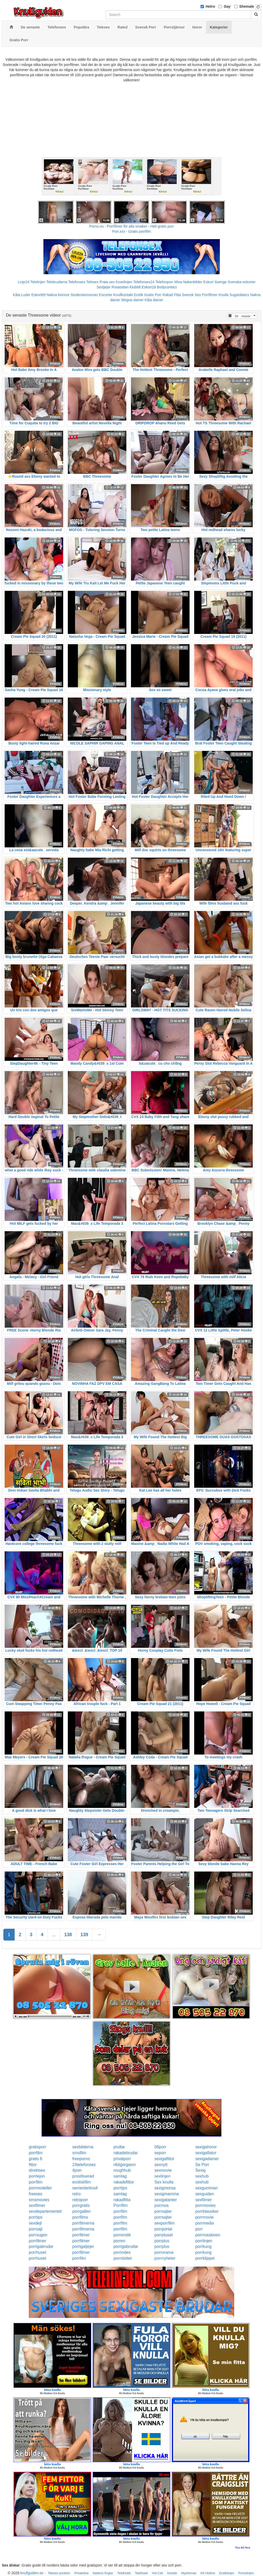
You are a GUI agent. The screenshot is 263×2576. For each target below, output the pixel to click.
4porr (77, 2170)
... (54, 1934)
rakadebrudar (126, 2153)
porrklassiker (207, 2211)
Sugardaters (239, 295)
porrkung (203, 2246)
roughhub (122, 2170)
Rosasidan (119, 287)
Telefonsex (76, 282)
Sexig (200, 2170)
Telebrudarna (56, 282)
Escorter (105, 295)
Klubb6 (135, 287)
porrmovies (205, 2205)
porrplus (161, 2241)
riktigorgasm (125, 2164)
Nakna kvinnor (58, 295)
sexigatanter (165, 2200)
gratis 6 (35, 2159)
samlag (120, 2176)
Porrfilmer (210, 295)
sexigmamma (166, 2194)
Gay (227, 6)
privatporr (122, 2159)
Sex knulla (163, 2182)
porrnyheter (164, 2258)
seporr (160, 2153)
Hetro (210, 6)
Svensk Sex (191, 295)
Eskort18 (149, 287)
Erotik (138, 295)
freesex (35, 2194)
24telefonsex (84, 2164)
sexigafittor (164, 2159)
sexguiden (204, 2194)
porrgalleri (81, 2211)
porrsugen (38, 2235)
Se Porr (202, 2164)
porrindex (122, 2252)
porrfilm (35, 2153)
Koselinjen (124, 282)
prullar (119, 2147)
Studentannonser (84, 295)
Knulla (224, 295)
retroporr (80, 2200)
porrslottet (123, 2258)
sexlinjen (162, 2176)
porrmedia (204, 2223)
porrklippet (204, 2258)
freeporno (81, 2159)
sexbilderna (82, 2147)
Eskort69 (38, 295)
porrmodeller (40, 2188)
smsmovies (39, 2200)
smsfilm (79, 2153)
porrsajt (35, 2229)
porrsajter (163, 2211)
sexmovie (163, 2170)
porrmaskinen (207, 2235)
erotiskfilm (81, 2182)
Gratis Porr (153, 295)
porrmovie (204, 2217)
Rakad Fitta (172, 295)
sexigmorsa (164, 2188)
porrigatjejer (83, 2246)
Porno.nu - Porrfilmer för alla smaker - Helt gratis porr (131, 226)
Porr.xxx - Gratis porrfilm (131, 231)
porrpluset (163, 2235)
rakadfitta (122, 2200)
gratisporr (37, 2147)
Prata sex (107, 282)
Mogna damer (132, 300)
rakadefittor (124, 2182)
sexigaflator (205, 2153)
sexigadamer (207, 2159)
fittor (33, 2164)
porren (119, 2241)
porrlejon (37, 2176)
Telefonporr (164, 282)
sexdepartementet (45, 2211)
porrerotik (122, 2235)
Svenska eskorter (242, 282)
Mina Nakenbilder (188, 282)
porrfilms (80, 2217)
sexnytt (160, 2164)
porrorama (163, 2252)
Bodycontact (167, 287)
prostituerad (83, 2176)
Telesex (92, 282)
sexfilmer (203, 2200)
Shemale (246, 6)
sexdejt (35, 2223)
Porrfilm (121, 2205)
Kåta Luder (22, 295)
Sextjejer (103, 287)
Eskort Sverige (215, 282)
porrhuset (37, 2252)
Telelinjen (37, 282)
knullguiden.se (31, 2573)
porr (198, 2229)
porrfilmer (81, 2235)
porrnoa (161, 2205)
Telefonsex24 (144, 282)
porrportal (163, 2229)
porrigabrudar (41, 2246)
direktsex (37, 2170)
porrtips (120, 2188)
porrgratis (81, 2205)
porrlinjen (203, 2241)
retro (76, 2194)
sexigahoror (206, 2147)
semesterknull (85, 2188)
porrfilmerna (83, 2223)
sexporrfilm (164, 2223)
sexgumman (206, 2188)
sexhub (202, 2176)
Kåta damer (154, 300)
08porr (160, 2147)
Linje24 (23, 282)
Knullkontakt (123, 295)
